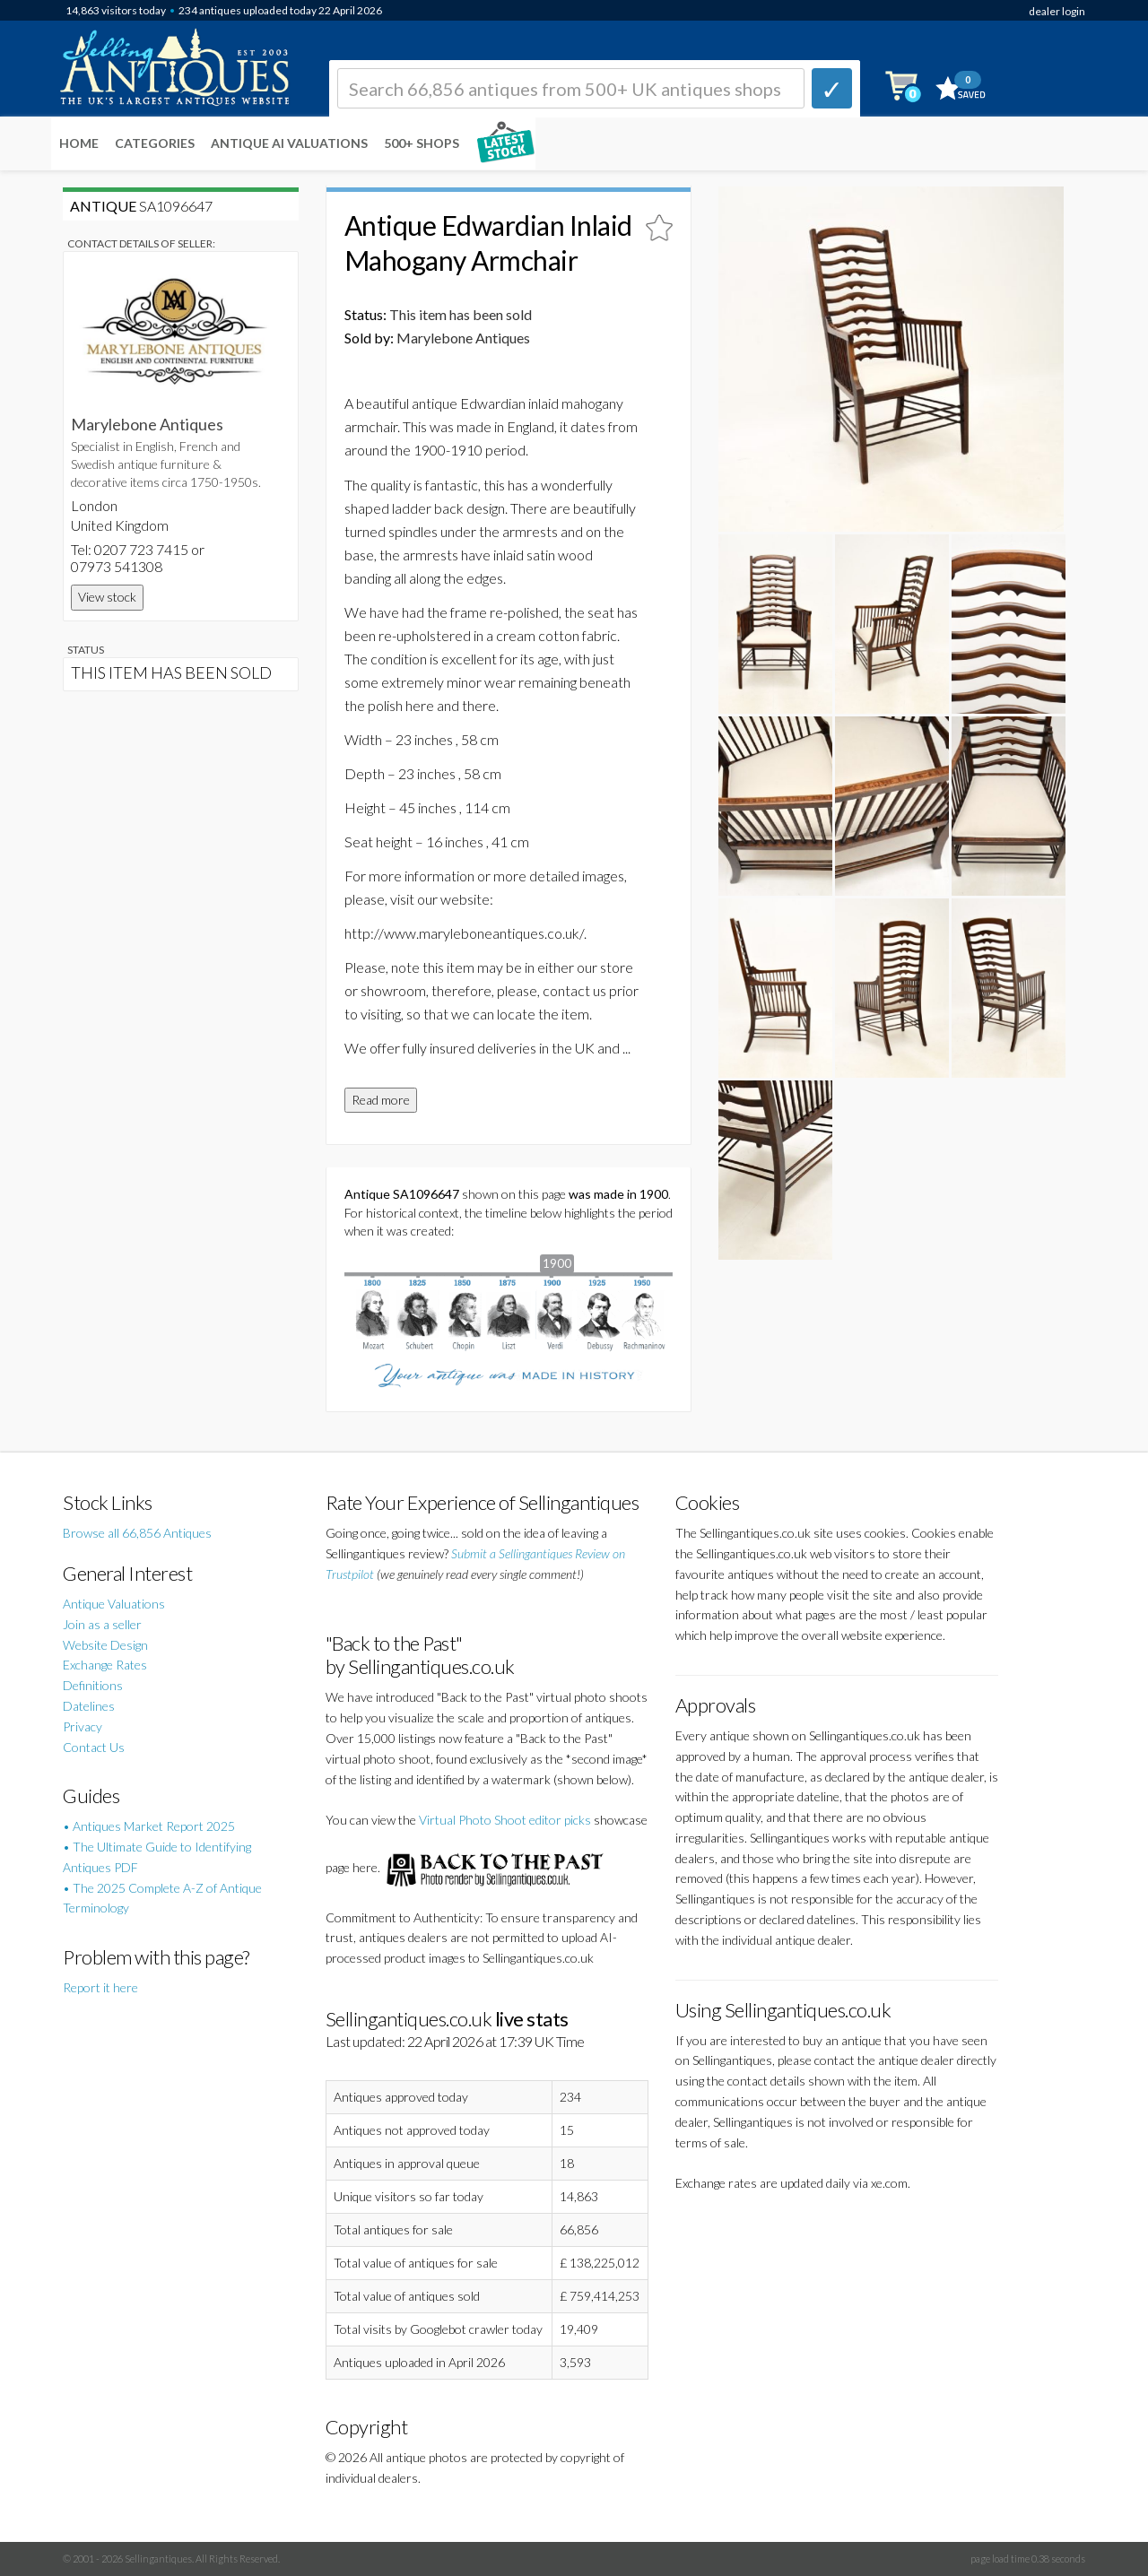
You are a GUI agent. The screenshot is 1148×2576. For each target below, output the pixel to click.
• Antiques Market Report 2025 (149, 1826)
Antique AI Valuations (289, 143)
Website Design (105, 1644)
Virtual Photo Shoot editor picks (505, 1819)
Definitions (93, 1685)
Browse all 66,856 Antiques (137, 1532)
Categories (155, 143)
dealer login (1057, 11)
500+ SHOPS (421, 143)
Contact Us (94, 1747)
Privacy (82, 1726)
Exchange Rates (105, 1664)
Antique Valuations (114, 1603)
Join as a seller (102, 1624)
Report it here (100, 1987)
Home (79, 143)
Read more (381, 1099)
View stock (107, 596)
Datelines (89, 1705)
